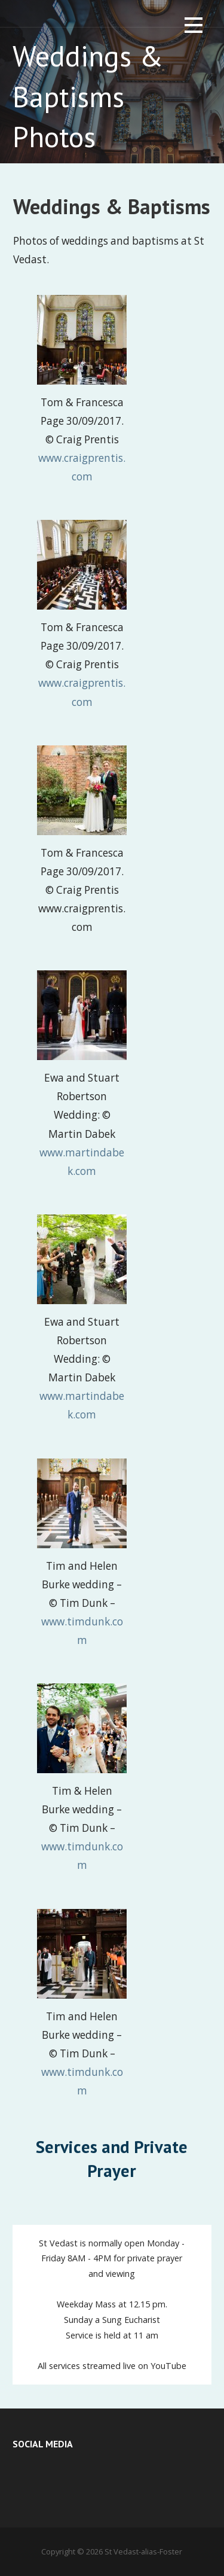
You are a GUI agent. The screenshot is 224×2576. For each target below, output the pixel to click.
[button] (193, 27)
